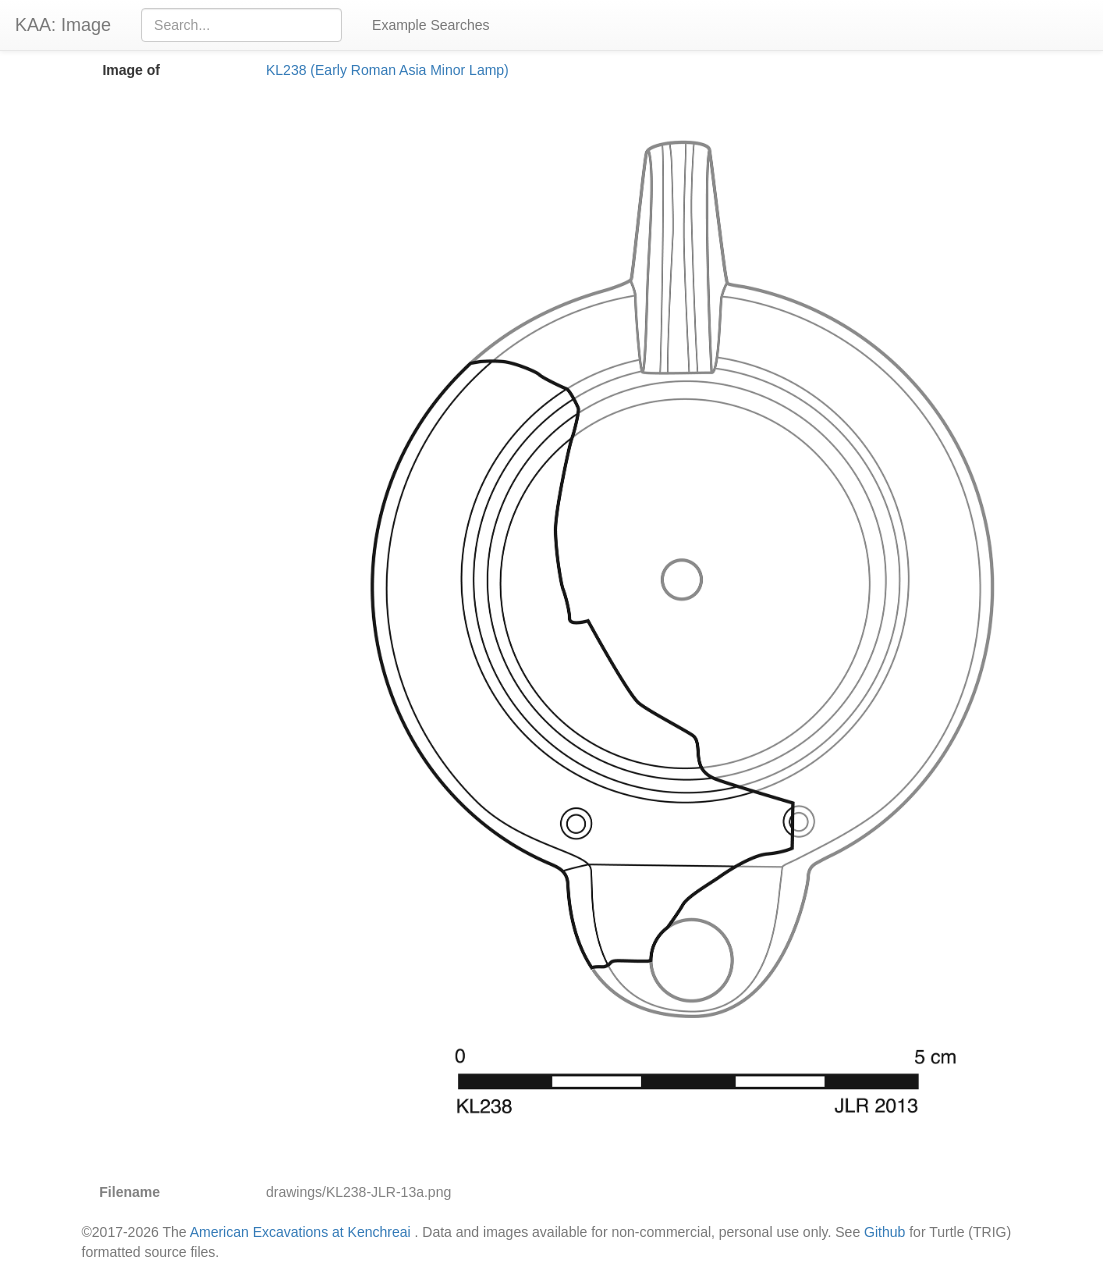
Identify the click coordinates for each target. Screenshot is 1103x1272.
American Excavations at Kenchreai (300, 1232)
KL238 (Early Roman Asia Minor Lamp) (387, 70)
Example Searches (431, 25)
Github (884, 1232)
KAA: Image (63, 25)
